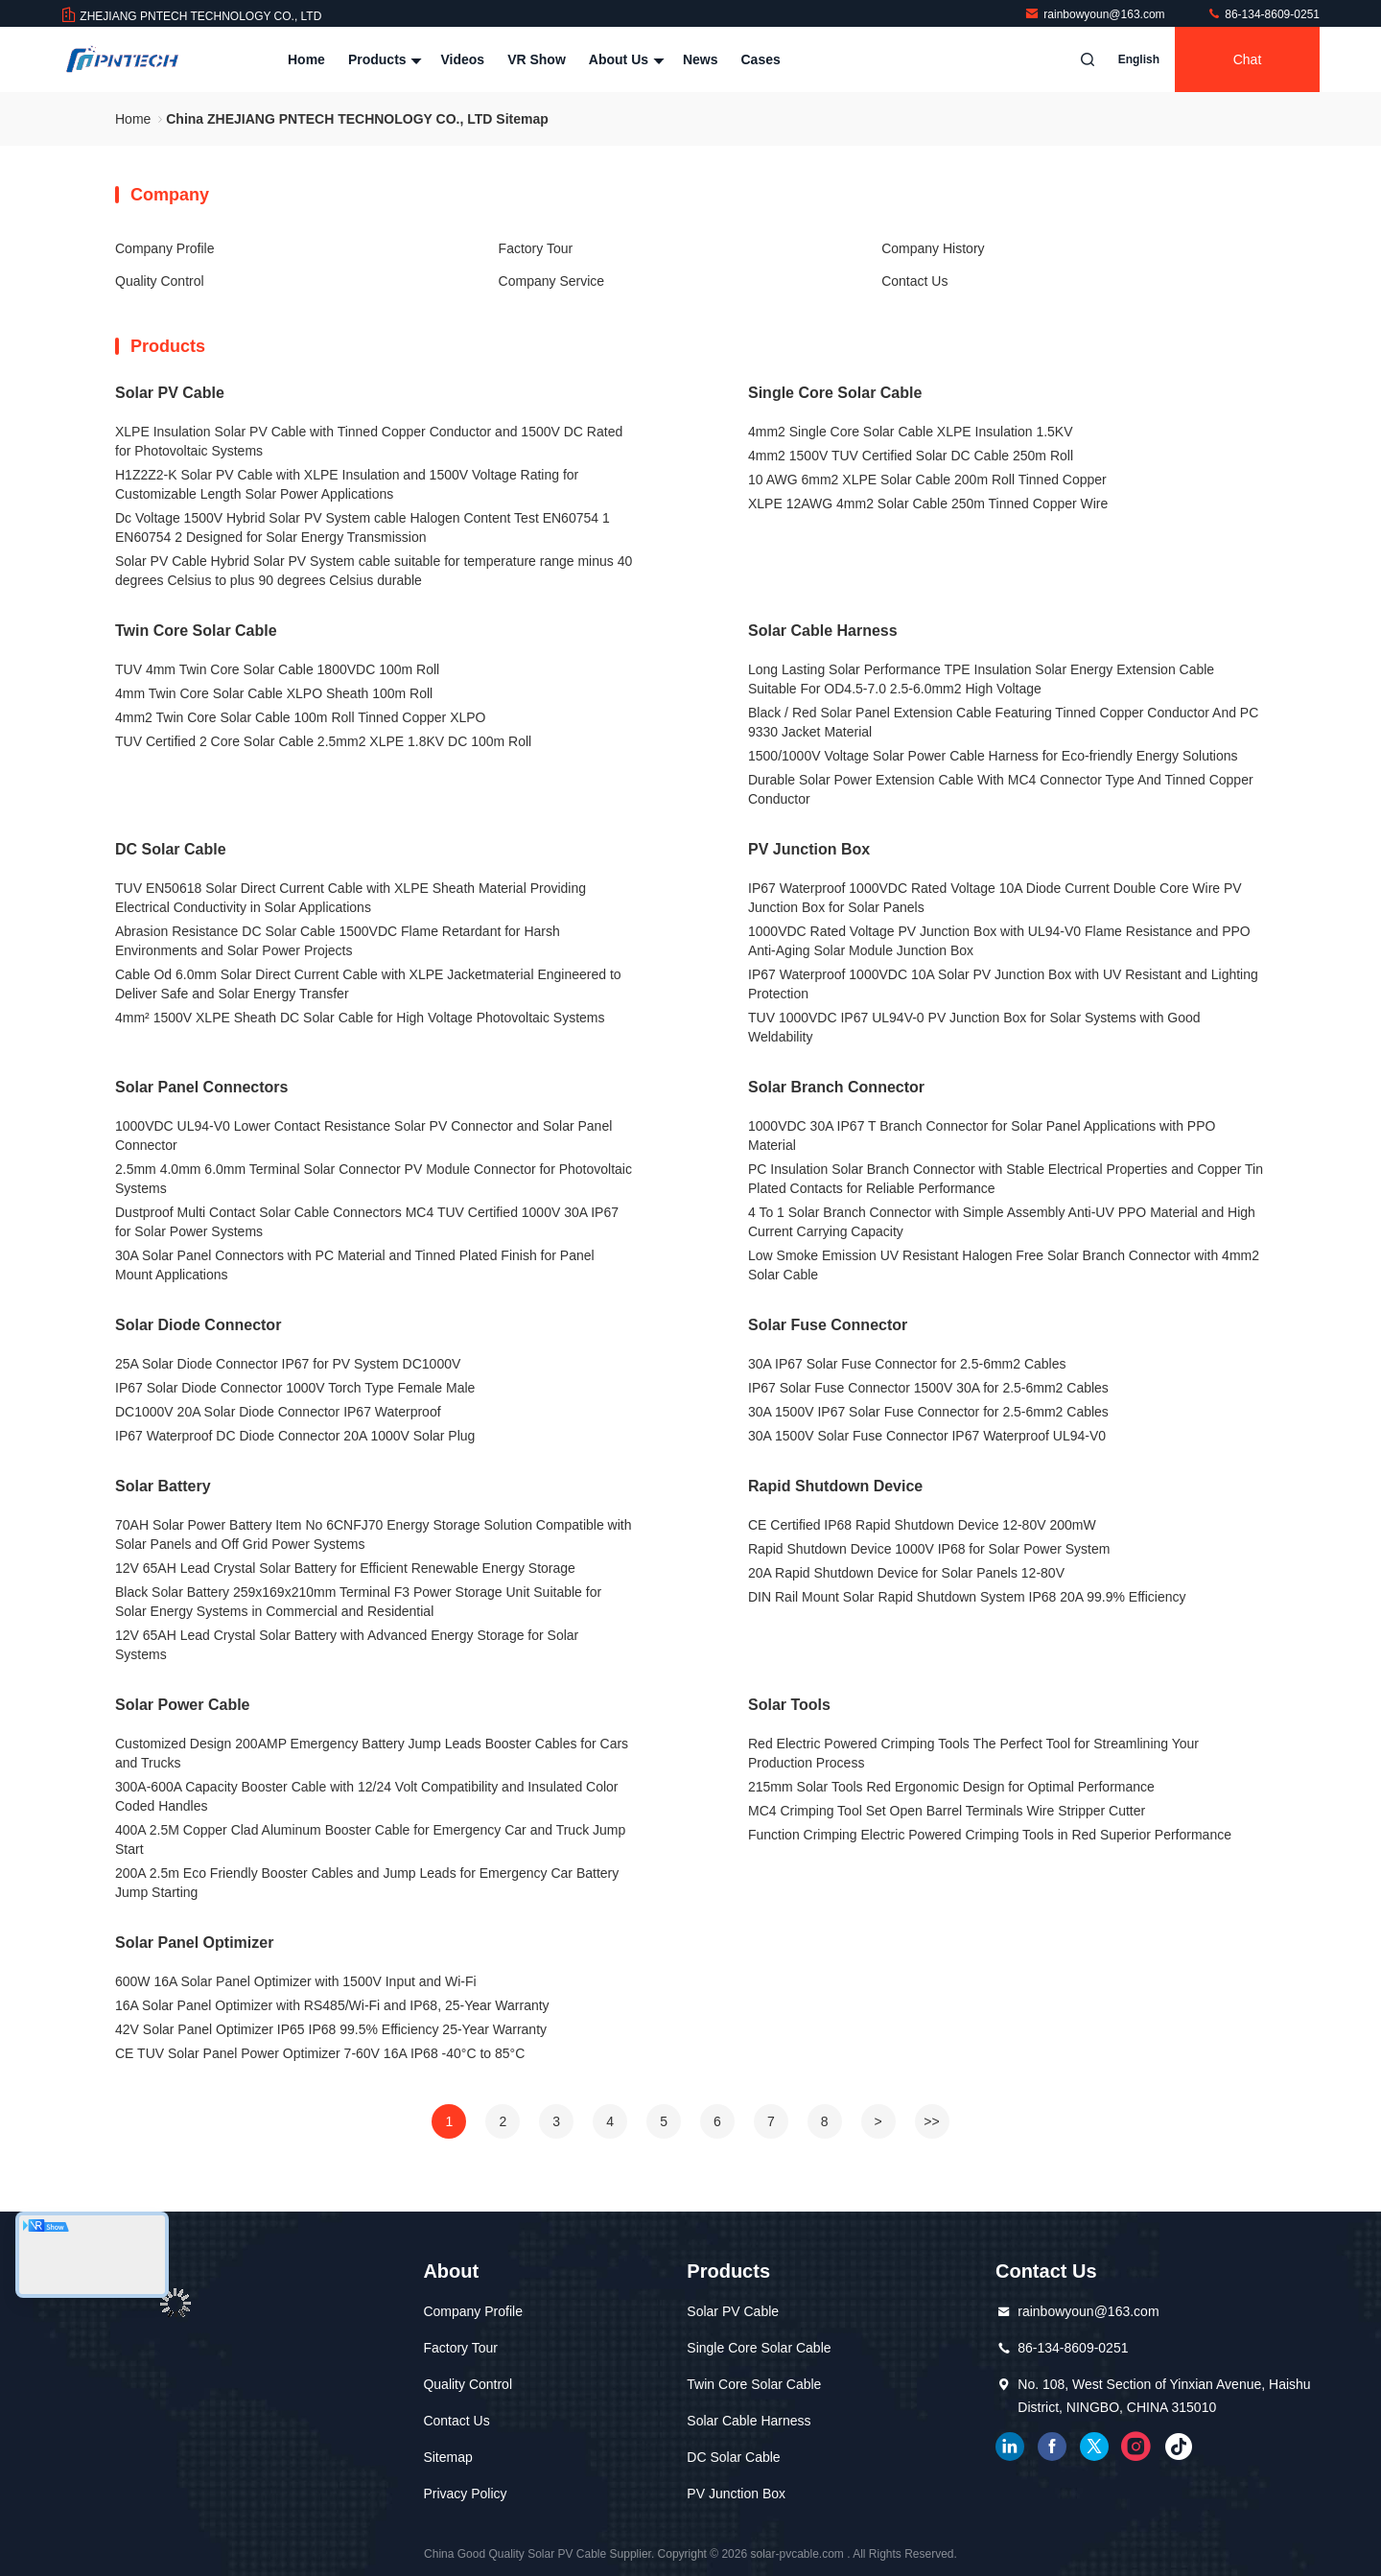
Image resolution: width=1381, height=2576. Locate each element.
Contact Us (914, 281)
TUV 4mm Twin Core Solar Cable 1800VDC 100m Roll (277, 669)
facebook (1052, 2446)
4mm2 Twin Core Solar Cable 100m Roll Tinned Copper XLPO (300, 717)
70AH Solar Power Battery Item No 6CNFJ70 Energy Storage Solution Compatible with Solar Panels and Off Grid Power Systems (373, 1534)
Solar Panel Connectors (202, 1087)
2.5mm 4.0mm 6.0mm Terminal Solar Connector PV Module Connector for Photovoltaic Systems (373, 1178)
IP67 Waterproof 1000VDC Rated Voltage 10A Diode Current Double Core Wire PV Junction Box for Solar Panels (995, 897)
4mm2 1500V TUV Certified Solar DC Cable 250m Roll (910, 455)
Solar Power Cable (182, 1705)
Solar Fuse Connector (827, 1325)
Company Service (552, 281)
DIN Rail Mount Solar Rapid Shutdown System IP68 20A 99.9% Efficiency (967, 1596)
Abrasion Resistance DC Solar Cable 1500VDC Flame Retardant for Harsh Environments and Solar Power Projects (337, 941)
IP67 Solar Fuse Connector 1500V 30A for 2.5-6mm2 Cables (928, 1387)
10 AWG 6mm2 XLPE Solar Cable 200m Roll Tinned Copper (927, 479)
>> (931, 2121)
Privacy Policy (464, 2493)
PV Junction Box (809, 849)
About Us (624, 59)
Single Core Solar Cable (835, 393)
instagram (1136, 2446)
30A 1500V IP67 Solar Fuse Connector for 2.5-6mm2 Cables (928, 1411)
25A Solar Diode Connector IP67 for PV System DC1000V (287, 1363)
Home (306, 59)
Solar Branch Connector (836, 1087)
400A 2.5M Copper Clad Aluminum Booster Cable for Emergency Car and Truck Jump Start (370, 1839)
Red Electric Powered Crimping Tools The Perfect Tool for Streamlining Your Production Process (973, 1753)
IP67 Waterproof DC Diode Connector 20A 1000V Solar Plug (295, 1435)
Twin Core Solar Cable (196, 630)
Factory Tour (536, 248)
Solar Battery (163, 1486)
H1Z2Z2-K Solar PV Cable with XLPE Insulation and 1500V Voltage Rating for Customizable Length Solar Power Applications (346, 484)
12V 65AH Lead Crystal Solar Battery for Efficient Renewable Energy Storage (345, 1568)
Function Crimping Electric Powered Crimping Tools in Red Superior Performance (989, 1834)
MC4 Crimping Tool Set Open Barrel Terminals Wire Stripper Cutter (946, 1810)
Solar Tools (789, 1705)
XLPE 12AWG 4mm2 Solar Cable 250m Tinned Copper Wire (928, 503)
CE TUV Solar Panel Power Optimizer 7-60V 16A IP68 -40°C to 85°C (320, 2053)
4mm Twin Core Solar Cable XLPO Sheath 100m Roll (274, 693)
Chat (1247, 59)
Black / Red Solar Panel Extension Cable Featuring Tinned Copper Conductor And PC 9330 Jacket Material (1003, 722)
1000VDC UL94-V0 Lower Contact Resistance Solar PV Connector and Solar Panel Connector (363, 1135)
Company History (932, 248)
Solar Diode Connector (198, 1325)
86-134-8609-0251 (1263, 14)
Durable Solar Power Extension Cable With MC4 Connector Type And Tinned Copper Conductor (1000, 789)
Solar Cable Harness (823, 630)
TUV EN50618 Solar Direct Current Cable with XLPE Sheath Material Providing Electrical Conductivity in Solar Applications (350, 897)
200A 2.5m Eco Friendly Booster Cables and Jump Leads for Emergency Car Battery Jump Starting (367, 1882)
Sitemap (447, 2457)
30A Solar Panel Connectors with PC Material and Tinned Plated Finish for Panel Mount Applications (355, 1265)
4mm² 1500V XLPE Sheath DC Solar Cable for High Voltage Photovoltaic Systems (359, 1017)
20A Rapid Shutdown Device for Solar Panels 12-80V (906, 1573)
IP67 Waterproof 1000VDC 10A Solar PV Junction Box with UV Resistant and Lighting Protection (1003, 984)
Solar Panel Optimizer (194, 1942)
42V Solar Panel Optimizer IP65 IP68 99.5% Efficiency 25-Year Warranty (331, 2029)
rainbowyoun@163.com (1096, 14)
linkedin (1009, 2446)
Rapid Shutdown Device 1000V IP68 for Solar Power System (929, 1549)
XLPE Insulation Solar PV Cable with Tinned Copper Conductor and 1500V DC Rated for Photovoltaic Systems (368, 441)
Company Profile (165, 248)
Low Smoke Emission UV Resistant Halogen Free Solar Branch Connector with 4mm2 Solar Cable (1003, 1265)
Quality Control (159, 281)
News (700, 59)
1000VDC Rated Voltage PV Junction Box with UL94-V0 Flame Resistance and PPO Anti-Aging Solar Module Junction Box (999, 941)
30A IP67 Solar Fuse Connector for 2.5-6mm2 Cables (907, 1363)
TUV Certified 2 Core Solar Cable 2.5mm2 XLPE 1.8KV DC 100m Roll (323, 741)
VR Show (536, 59)
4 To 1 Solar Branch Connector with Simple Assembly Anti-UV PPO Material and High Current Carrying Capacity (1001, 1222)
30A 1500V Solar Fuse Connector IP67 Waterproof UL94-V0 (927, 1435)
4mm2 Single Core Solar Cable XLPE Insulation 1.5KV (910, 431)
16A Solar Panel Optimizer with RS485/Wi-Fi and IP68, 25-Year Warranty (332, 2005)
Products (383, 59)
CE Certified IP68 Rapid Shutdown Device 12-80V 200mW (922, 1525)
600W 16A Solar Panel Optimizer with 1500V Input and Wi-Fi (296, 1981)
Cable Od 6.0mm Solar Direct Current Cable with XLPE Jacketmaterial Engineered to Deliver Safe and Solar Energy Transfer (368, 984)
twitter (1094, 2446)
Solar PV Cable (169, 393)
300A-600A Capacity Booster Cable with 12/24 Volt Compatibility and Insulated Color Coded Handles (367, 1796)
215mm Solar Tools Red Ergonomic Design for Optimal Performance (951, 1786)
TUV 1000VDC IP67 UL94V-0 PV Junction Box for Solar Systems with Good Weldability (974, 1027)
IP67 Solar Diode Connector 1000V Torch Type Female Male (295, 1387)
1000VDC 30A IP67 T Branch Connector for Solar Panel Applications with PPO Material (981, 1135)
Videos (462, 59)
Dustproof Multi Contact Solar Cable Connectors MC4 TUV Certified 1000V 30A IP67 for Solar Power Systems (367, 1222)
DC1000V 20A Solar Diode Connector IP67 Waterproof (278, 1411)
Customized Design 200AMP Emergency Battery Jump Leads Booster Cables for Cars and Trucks (371, 1753)
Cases (761, 59)
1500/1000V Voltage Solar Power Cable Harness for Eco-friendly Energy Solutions (993, 755)
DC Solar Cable (170, 849)
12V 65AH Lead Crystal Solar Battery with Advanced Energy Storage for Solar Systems (346, 1645)
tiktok (1178, 2446)
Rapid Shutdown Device (835, 1486)
